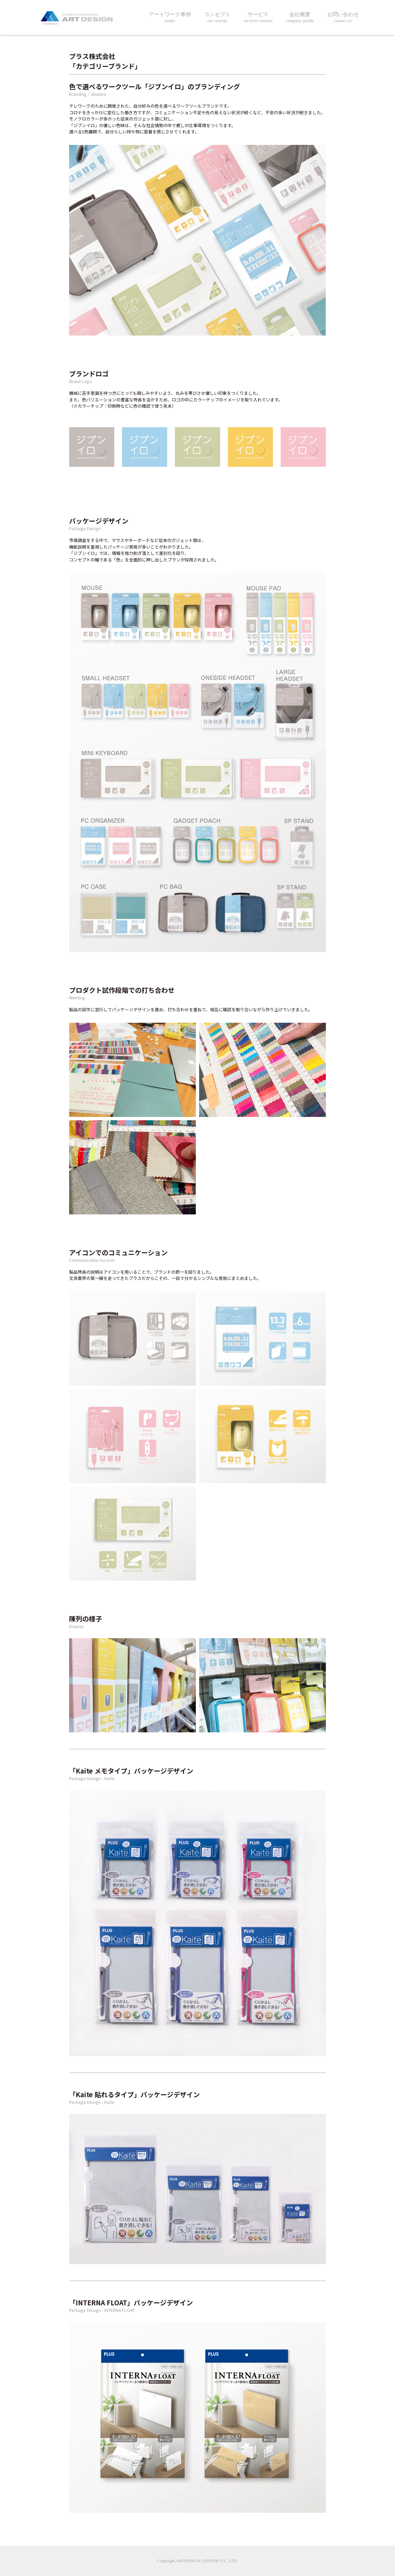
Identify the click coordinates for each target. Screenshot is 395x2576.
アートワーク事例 (170, 18)
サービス (258, 18)
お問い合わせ (343, 18)
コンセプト (217, 18)
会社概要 (300, 18)
